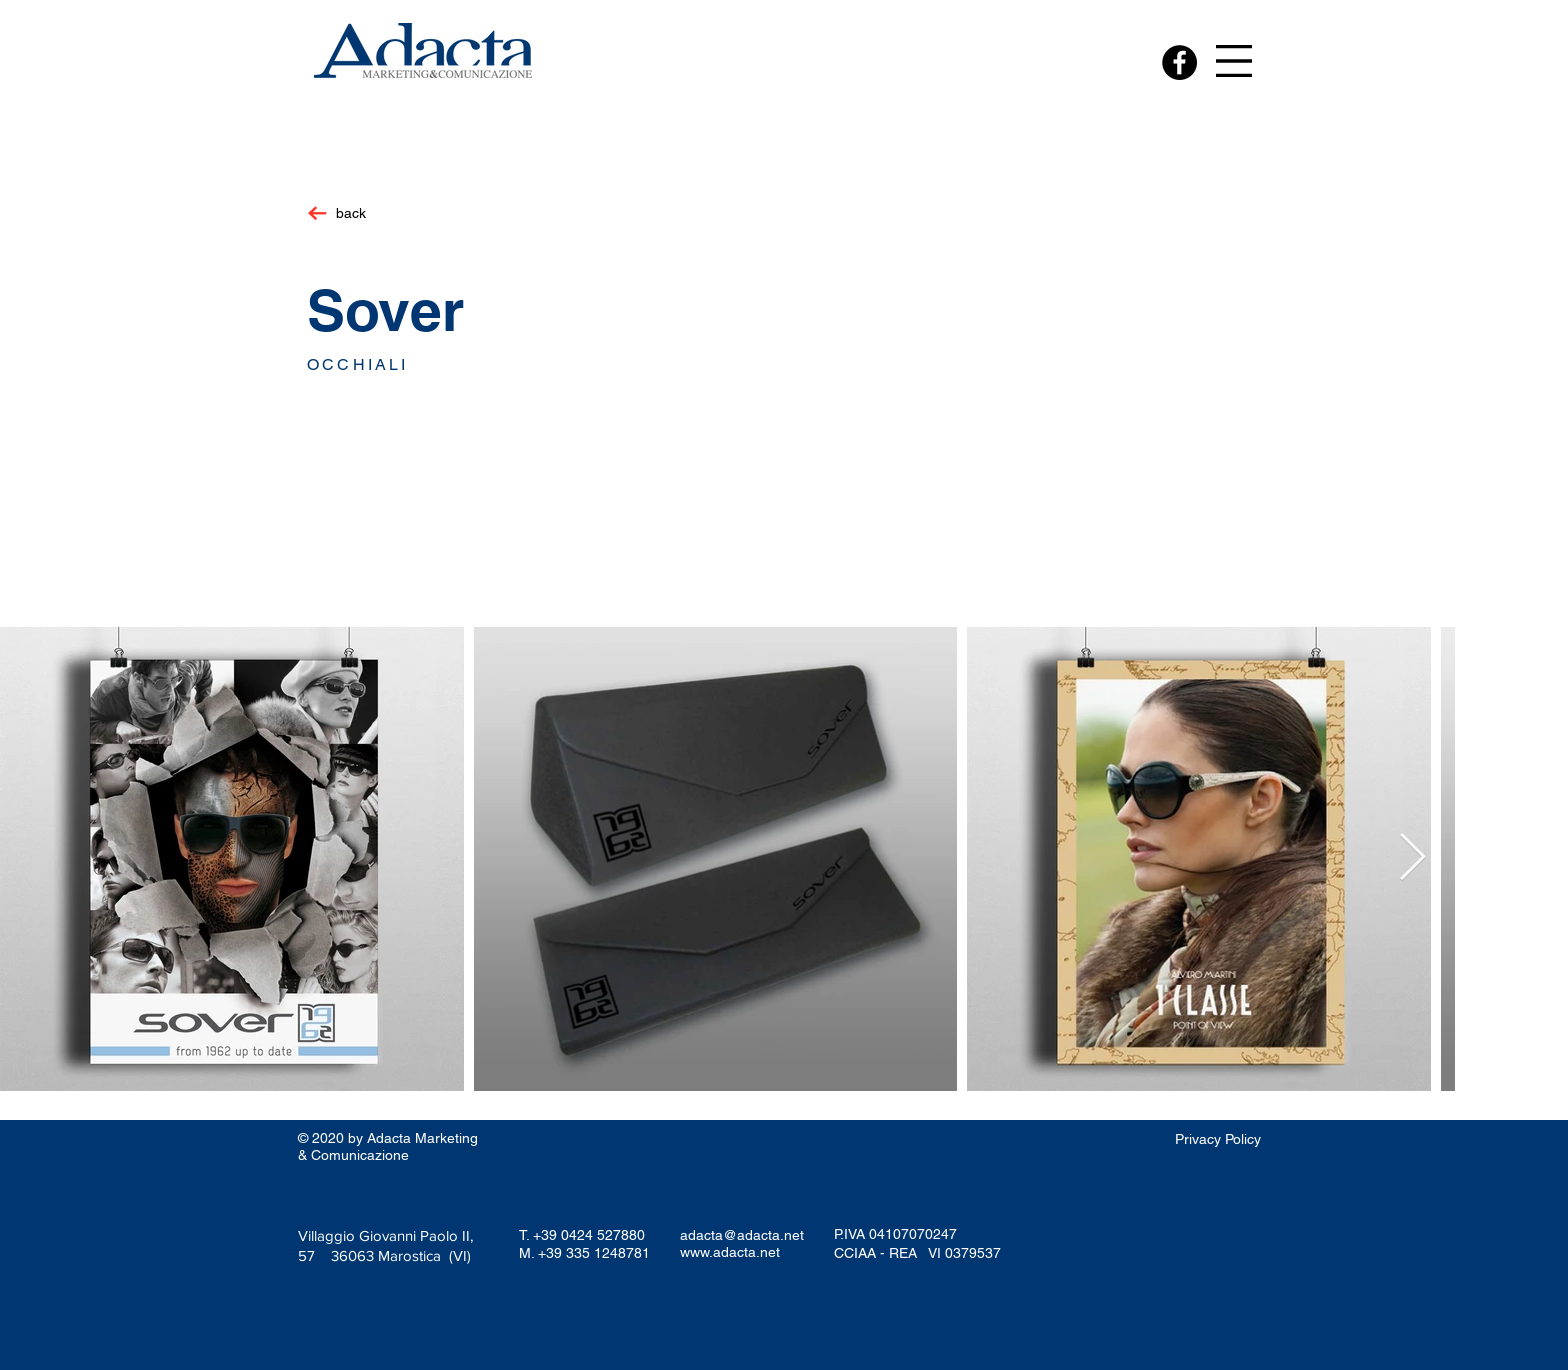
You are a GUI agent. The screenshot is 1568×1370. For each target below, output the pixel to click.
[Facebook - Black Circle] (1179, 62)
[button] (1234, 61)
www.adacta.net (730, 1252)
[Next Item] (1412, 859)
